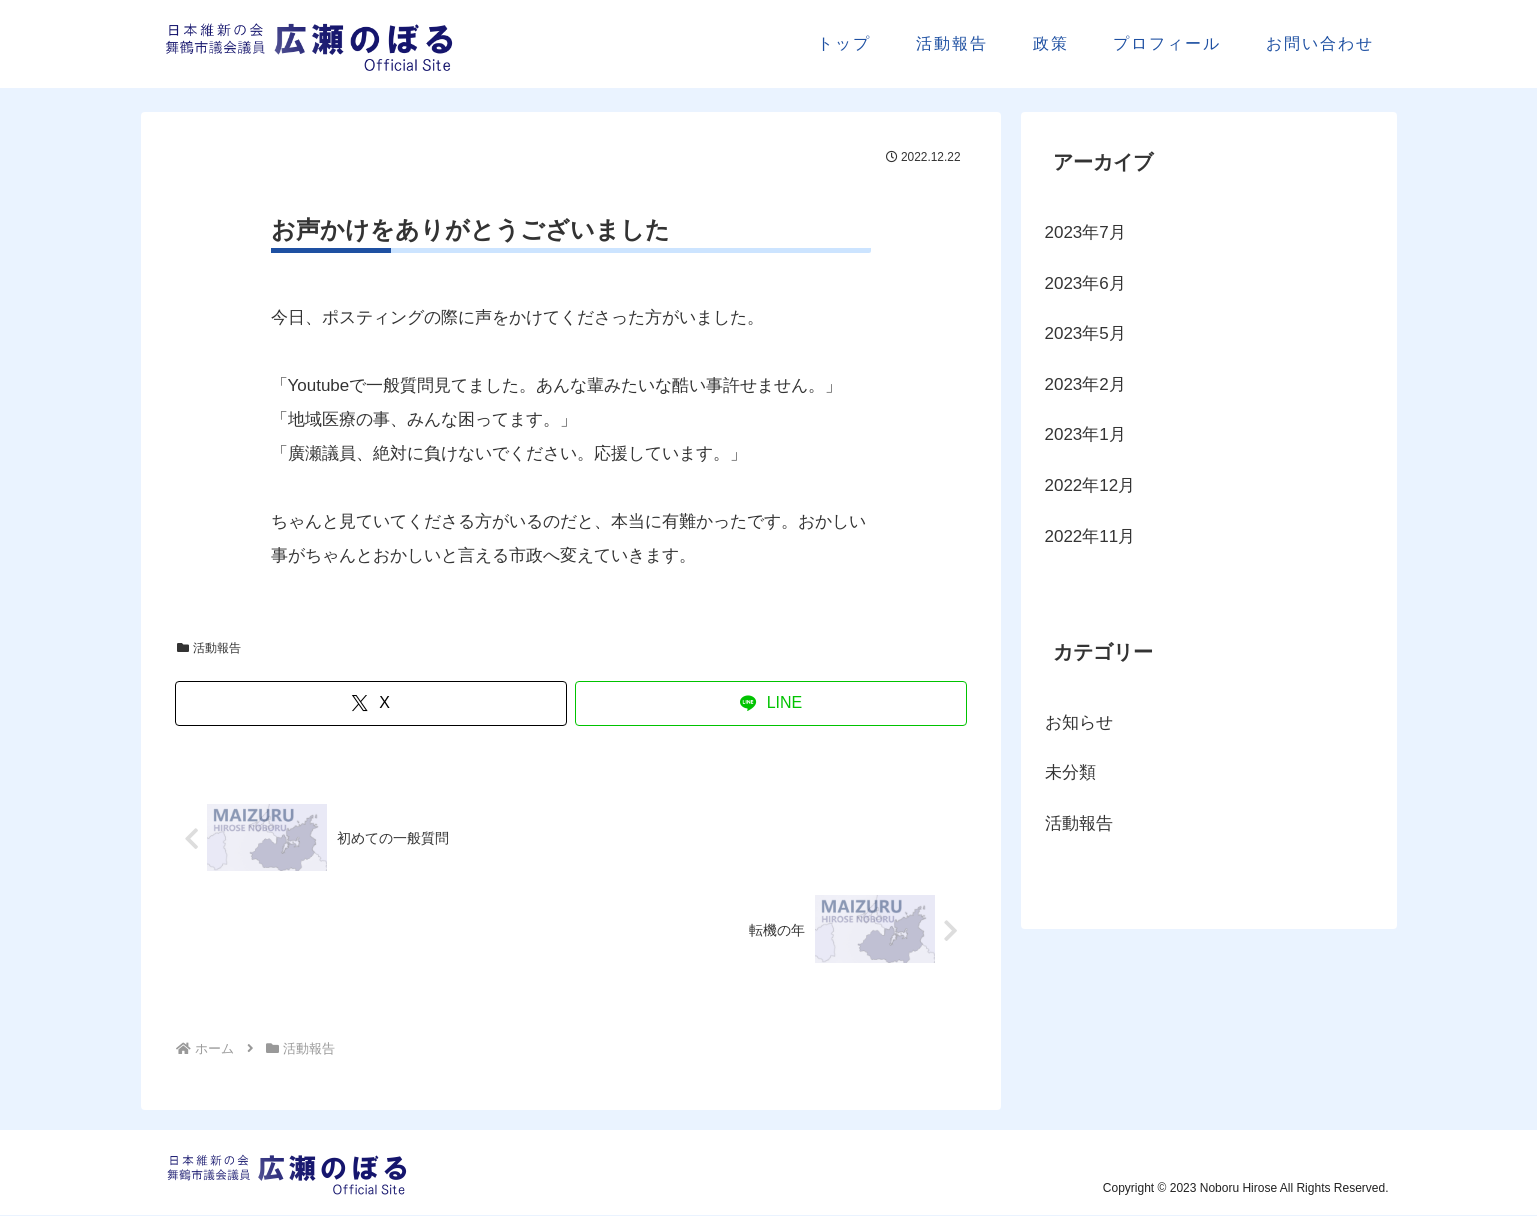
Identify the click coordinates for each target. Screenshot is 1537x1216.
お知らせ (1079, 722)
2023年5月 (1085, 333)
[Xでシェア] (371, 703)
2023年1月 (1085, 434)
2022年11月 (1090, 536)
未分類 (1070, 772)
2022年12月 (1090, 485)
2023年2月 (1085, 384)
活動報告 (209, 648)
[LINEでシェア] (771, 703)
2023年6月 (1085, 283)
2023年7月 (1085, 232)
